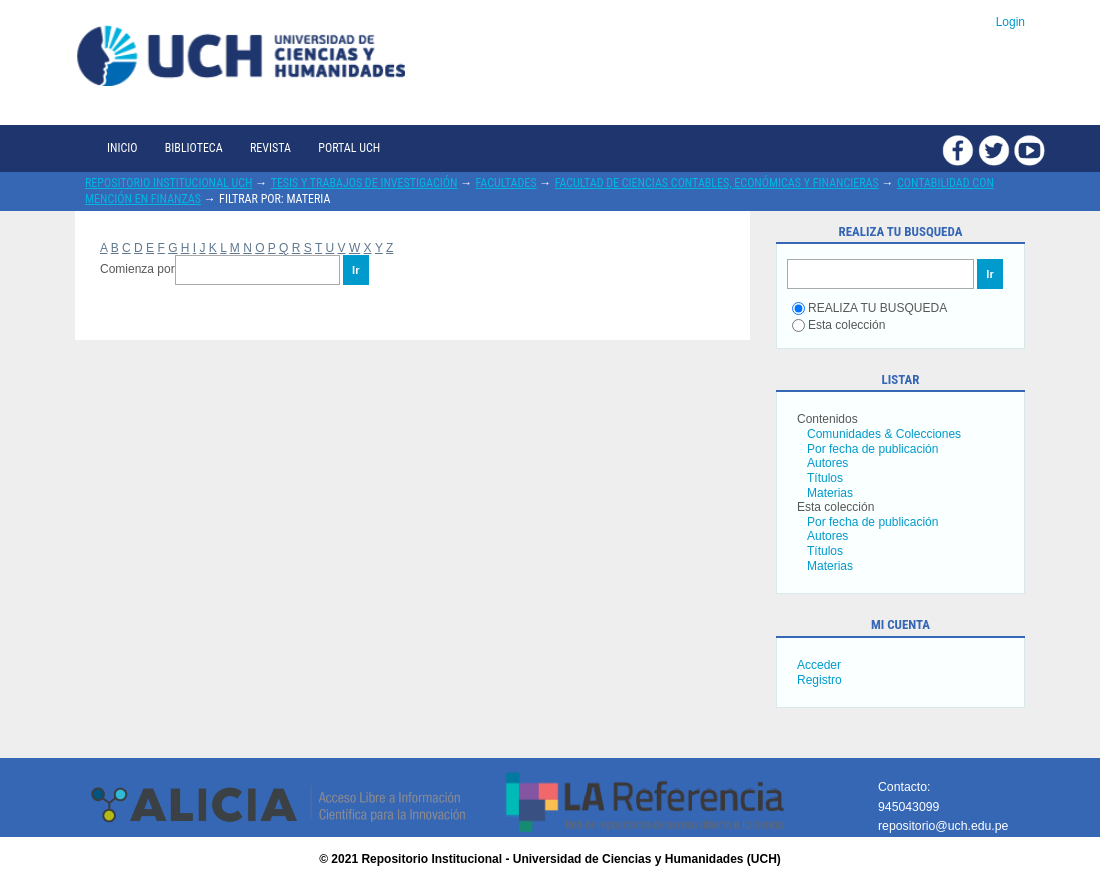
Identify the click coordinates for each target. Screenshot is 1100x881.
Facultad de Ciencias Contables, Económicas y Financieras (717, 183)
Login (1010, 22)
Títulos (825, 478)
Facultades (506, 183)
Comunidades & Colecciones (884, 434)
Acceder (819, 665)
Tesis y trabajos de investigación (364, 183)
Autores (827, 463)
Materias (830, 493)
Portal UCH (349, 148)
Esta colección (838, 325)
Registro (819, 680)
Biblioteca (194, 148)
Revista (270, 148)
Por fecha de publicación (872, 449)
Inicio (122, 148)
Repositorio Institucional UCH (169, 183)
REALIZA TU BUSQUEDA (869, 308)
